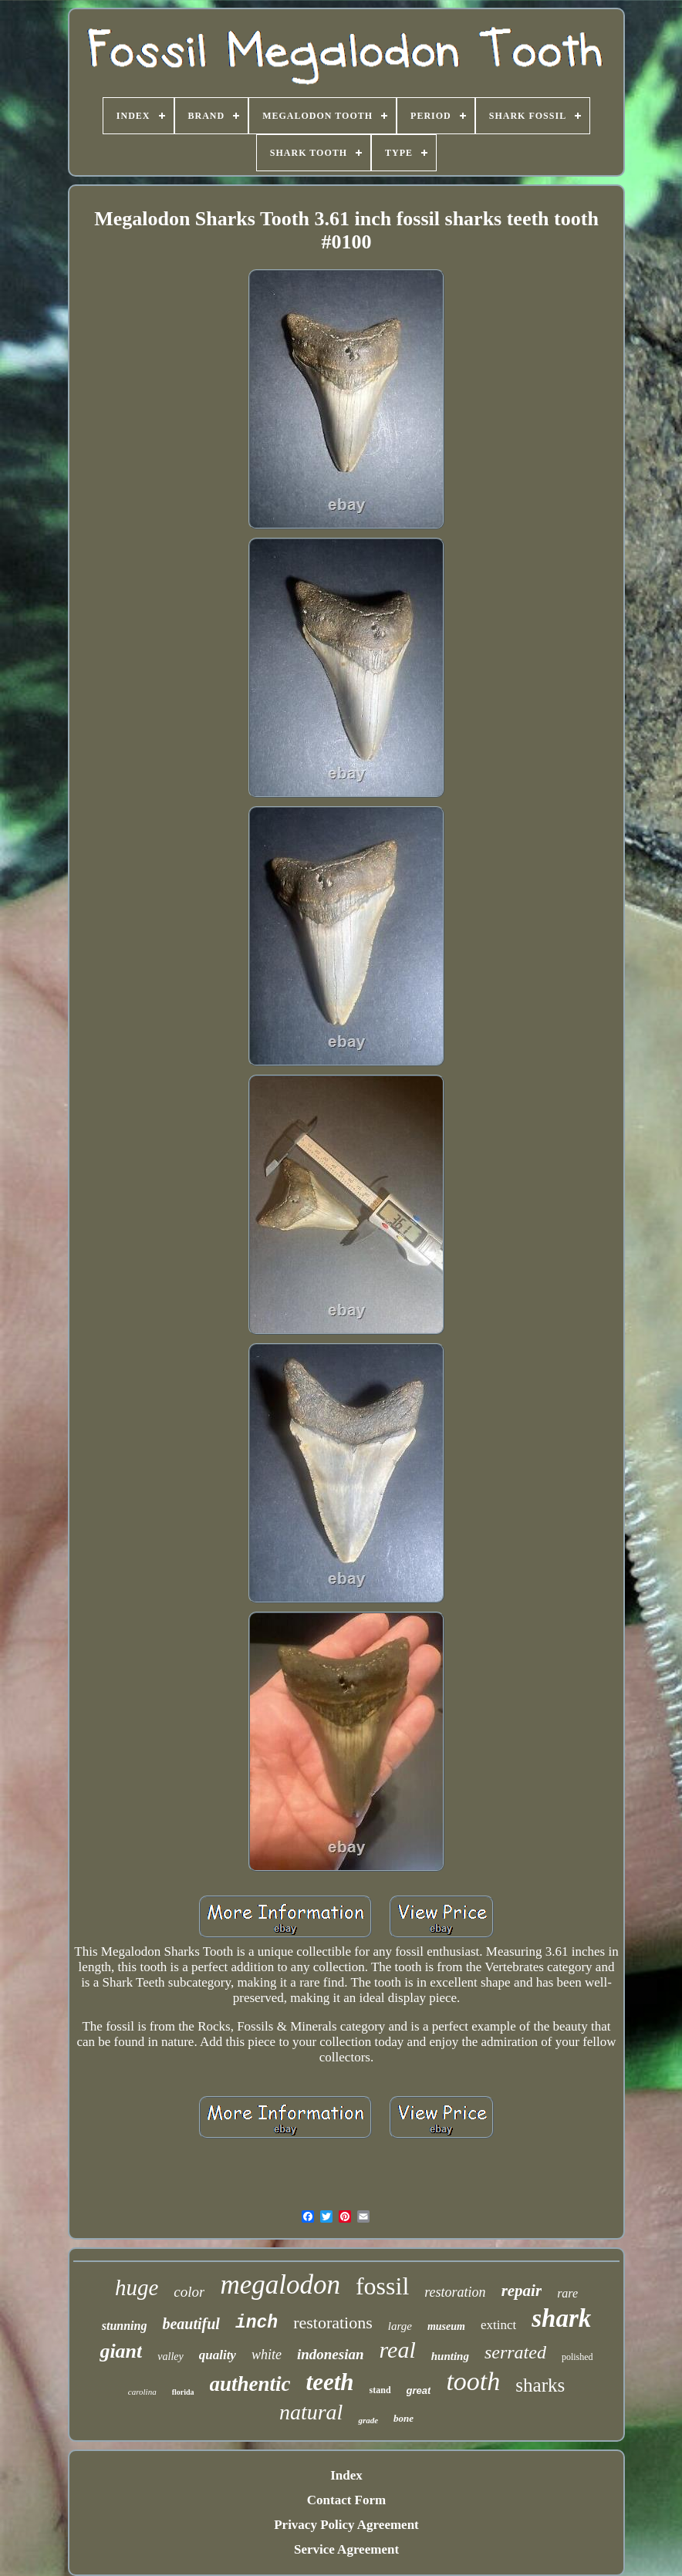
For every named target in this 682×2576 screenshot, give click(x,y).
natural (311, 2412)
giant (121, 2351)
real (398, 2349)
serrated (515, 2352)
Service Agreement (346, 2549)
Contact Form (346, 2500)
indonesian (330, 2354)
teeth (330, 2381)
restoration (454, 2292)
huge (136, 2287)
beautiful (190, 2323)
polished (577, 2356)
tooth (473, 2381)
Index (346, 2475)
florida (183, 2392)
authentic (250, 2383)
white (267, 2354)
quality (217, 2355)
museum (446, 2326)
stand (380, 2390)
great (419, 2390)
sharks (540, 2385)
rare (567, 2293)
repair (521, 2290)
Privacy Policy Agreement (346, 2524)
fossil (382, 2286)
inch (256, 2323)
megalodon (280, 2285)
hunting (450, 2356)
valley (170, 2356)
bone (403, 2418)
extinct (498, 2325)
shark (561, 2318)
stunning (124, 2325)
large (400, 2326)
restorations (333, 2322)
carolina (142, 2391)
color (189, 2292)
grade (368, 2420)
